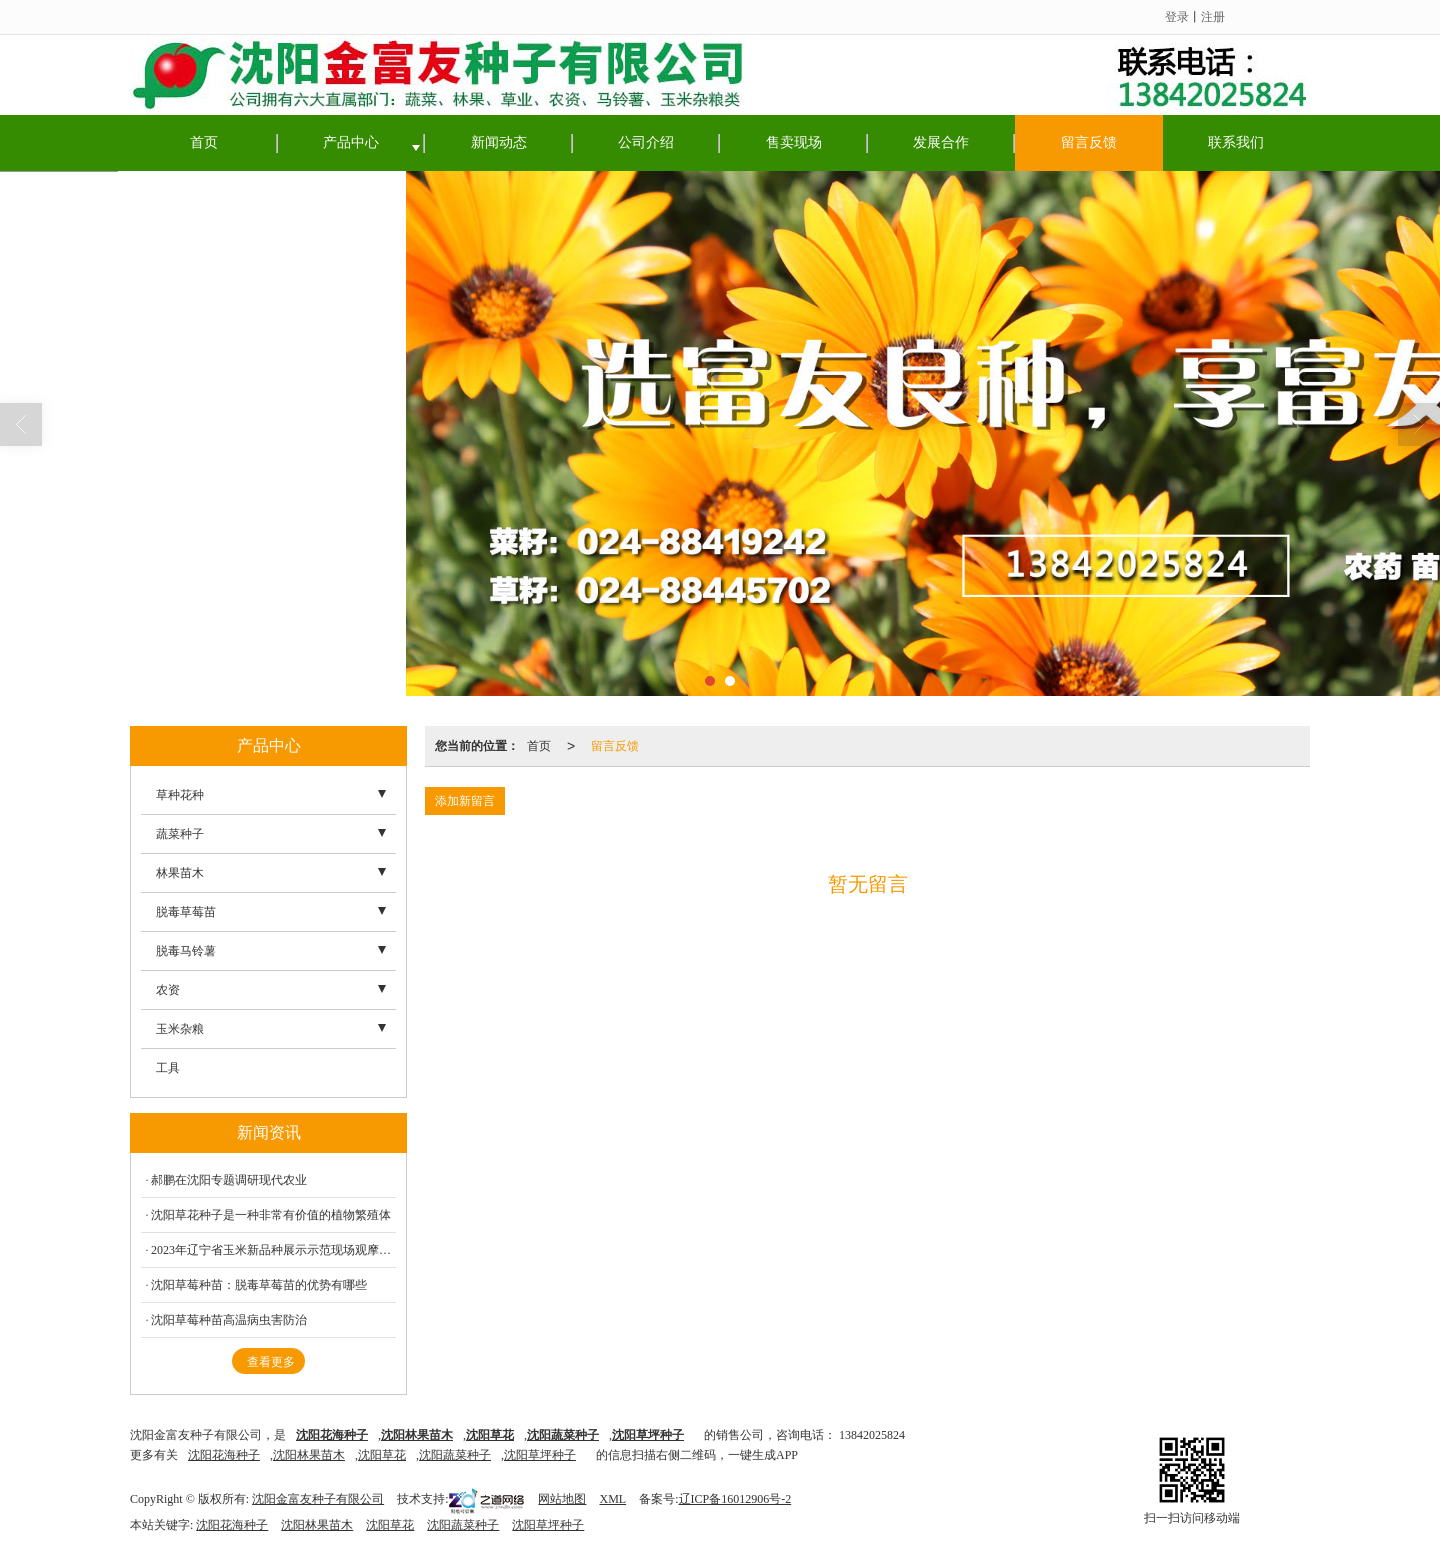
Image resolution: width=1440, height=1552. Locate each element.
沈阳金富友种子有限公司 (318, 1499)
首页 (204, 142)
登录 (1177, 17)
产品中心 (351, 142)
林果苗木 (180, 873)
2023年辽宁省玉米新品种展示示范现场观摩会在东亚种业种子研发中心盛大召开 (273, 1250)
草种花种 (180, 795)
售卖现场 (794, 142)
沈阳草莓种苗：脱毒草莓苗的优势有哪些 (259, 1285)
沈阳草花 (382, 1455)
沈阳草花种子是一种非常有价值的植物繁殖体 (271, 1215)
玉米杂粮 (180, 1029)
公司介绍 (646, 142)
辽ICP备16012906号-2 (735, 1499)
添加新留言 (465, 801)
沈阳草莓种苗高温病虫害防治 (229, 1320)
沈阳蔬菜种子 (455, 1455)
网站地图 (562, 1499)
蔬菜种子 (180, 834)
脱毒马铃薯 (186, 951)
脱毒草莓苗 (186, 912)
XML (612, 1499)
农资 (168, 990)
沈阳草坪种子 (540, 1455)
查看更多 (271, 1362)
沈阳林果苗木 (309, 1455)
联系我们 (1236, 142)
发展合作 (941, 142)
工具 (168, 1068)
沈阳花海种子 (224, 1455)
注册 (1213, 17)
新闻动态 (499, 142)
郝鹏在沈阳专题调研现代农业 (229, 1180)
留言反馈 (1089, 142)
